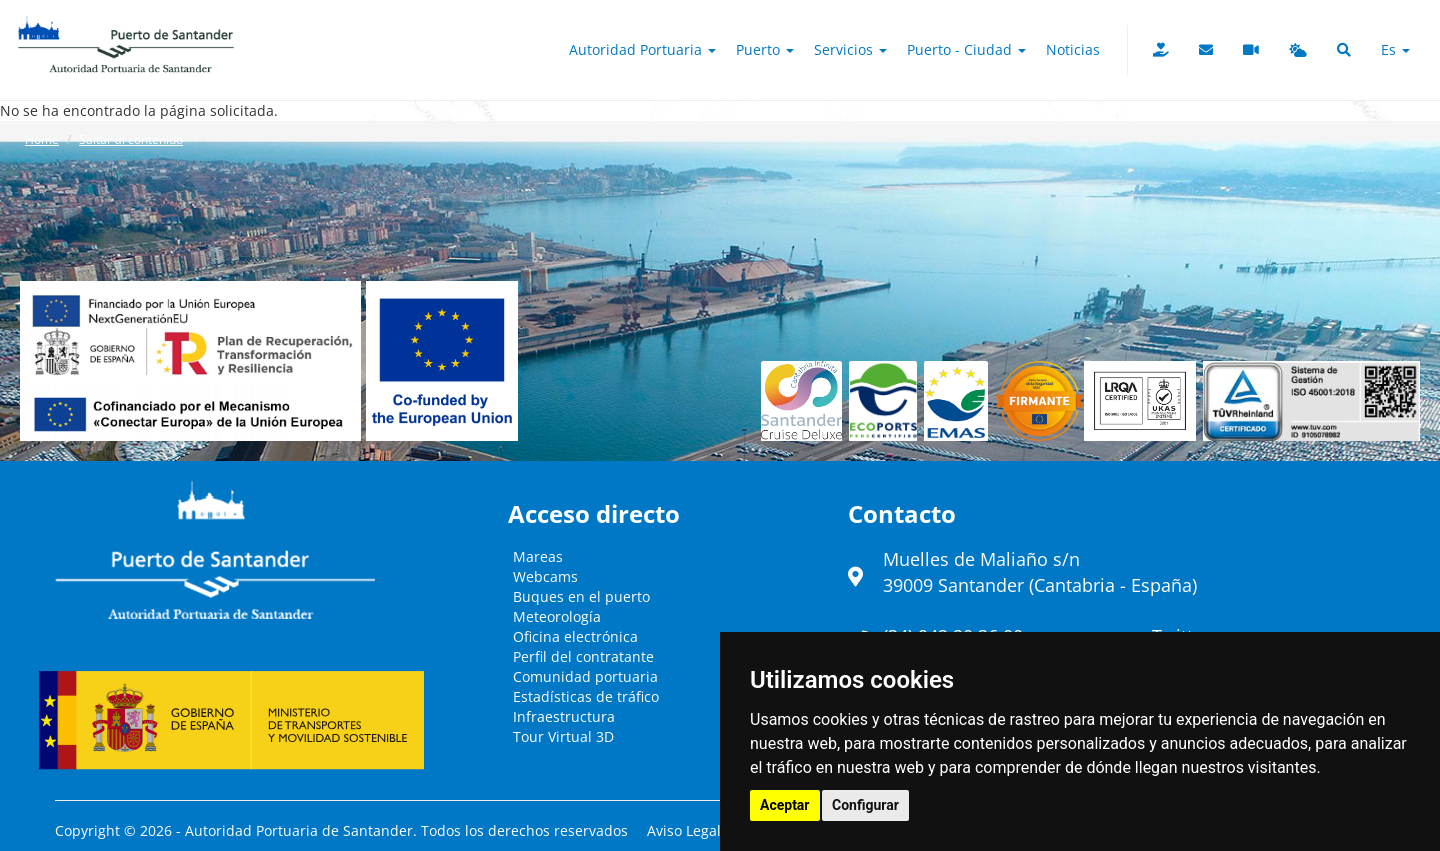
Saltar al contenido (131, 139)
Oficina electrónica (575, 636)
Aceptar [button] (785, 805)
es (1395, 49)
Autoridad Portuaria (642, 49)
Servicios (850, 49)
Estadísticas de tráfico (586, 696)
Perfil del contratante (583, 656)
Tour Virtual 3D (563, 736)
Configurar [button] (865, 805)
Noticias (1073, 49)
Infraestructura (564, 716)
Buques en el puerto (581, 596)
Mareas (538, 556)
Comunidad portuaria (585, 676)
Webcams (545, 576)
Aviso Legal (684, 830)
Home (42, 139)
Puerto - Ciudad (966, 49)
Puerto (765, 49)
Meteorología (557, 616)
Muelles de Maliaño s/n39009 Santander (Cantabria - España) (1040, 572)
